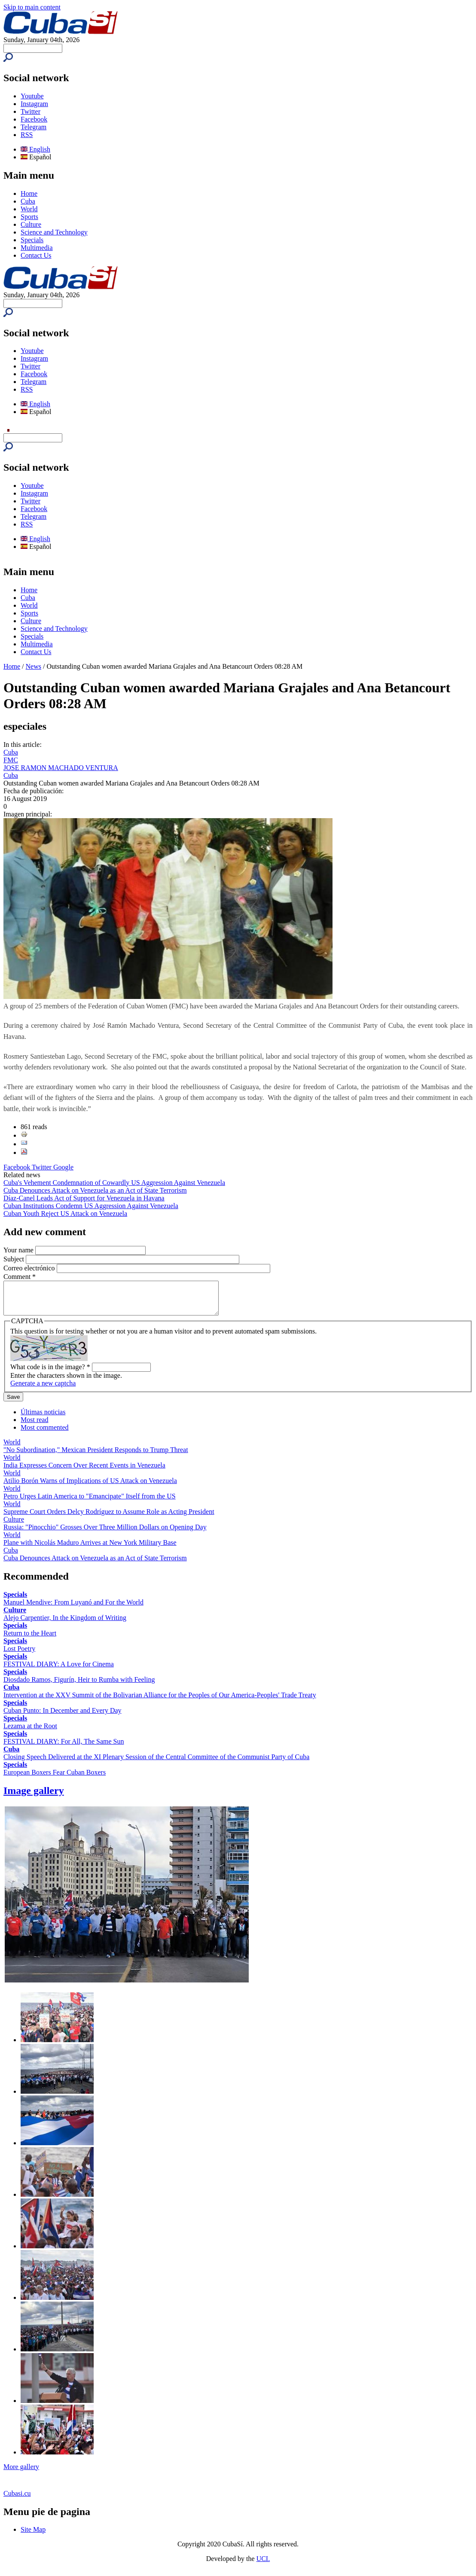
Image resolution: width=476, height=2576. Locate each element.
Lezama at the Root (30, 1732)
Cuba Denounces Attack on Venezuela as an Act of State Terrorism (95, 1190)
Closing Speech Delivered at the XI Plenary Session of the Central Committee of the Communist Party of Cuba (156, 1763)
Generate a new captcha (43, 1389)
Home (29, 193)
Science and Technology (54, 232)
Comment (19, 1276)
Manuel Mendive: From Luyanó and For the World (73, 1608)
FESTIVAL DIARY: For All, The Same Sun (63, 1747)
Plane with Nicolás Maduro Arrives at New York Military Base (90, 1549)
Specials (32, 240)
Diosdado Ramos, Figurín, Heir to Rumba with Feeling (79, 1686)
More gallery (21, 2473)
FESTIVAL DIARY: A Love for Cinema (58, 1670)
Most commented (45, 1433)
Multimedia (37, 247)
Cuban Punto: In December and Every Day (62, 1716)
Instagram (34, 103)
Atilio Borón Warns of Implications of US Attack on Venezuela (90, 1487)
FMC (10, 760)
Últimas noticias (43, 1418)
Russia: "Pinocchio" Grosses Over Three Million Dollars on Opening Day (105, 1533)
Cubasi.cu (17, 2499)
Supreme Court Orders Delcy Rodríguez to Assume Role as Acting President (108, 1518)
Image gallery (33, 1797)
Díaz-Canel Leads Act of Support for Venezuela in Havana (84, 1198)
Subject (14, 1259)
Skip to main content (32, 7)
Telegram (33, 127)
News (33, 666)
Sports (29, 216)
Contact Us (36, 255)
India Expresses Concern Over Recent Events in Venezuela (84, 1471)
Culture (31, 224)
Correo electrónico (30, 1268)
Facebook (34, 119)
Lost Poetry (19, 1655)
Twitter (30, 111)
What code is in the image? (50, 1373)
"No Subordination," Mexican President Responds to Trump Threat (95, 1456)
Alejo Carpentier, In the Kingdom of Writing (64, 1624)
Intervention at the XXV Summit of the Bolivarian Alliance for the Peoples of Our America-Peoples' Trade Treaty (159, 1701)
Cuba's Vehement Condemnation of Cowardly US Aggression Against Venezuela (114, 1182)
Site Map (33, 2535)
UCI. (263, 2565)
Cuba (28, 201)
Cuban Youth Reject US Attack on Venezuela (65, 1213)
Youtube (32, 96)
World (29, 209)
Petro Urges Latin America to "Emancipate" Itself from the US (89, 1502)
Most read (34, 1426)
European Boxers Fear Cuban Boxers (54, 1778)
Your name (19, 1250)
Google (63, 1167)
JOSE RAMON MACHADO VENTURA (60, 767)
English (35, 149)
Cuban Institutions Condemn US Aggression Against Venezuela (90, 1205)
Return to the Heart (29, 1639)
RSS (27, 134)
